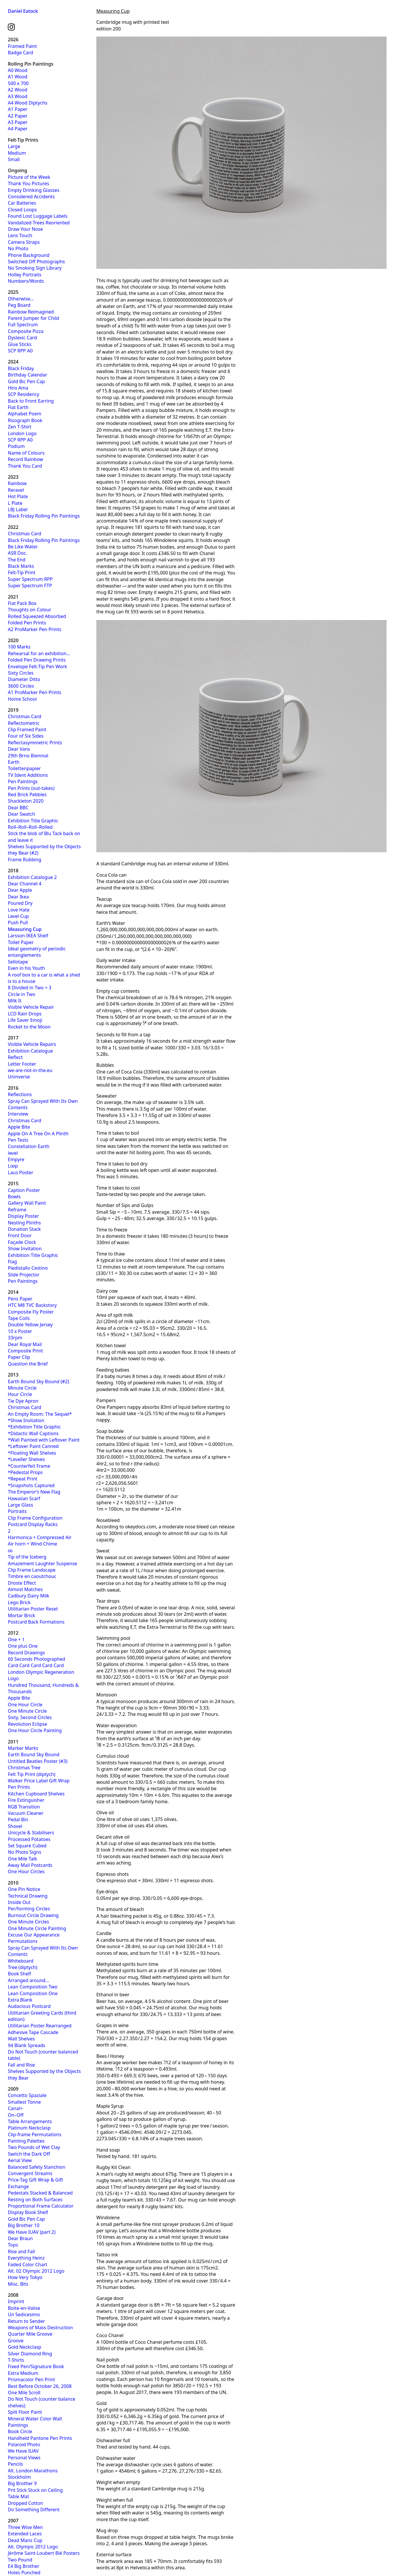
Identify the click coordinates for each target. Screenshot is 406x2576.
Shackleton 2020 (26, 801)
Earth (13, 762)
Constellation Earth (28, 1146)
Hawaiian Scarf (24, 1498)
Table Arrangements (30, 2121)
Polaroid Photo (24, 2444)
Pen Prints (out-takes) (31, 788)
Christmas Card (24, 533)
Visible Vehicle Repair (31, 1007)
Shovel (15, 1826)
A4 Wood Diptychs (27, 103)
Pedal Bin (18, 1819)
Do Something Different (33, 2509)
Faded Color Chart (27, 2264)
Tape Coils (19, 1318)
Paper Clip (19, 1357)
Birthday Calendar (27, 375)
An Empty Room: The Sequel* (40, 1414)
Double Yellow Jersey (30, 1324)
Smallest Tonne (24, 2102)
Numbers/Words (26, 281)
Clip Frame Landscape (31, 1570)
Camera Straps (24, 242)
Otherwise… (21, 299)
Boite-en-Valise (24, 2308)
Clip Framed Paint (27, 729)
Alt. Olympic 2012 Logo (33, 2546)
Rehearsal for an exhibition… (39, 653)
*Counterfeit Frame (29, 1466)
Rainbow (17, 483)
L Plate (15, 503)
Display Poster (23, 1216)
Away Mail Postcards (30, 1865)
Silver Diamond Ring (30, 2353)
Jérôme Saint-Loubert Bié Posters (44, 2553)
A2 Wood (17, 90)
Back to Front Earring (31, 401)
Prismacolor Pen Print (31, 2379)
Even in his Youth (26, 968)
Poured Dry (20, 903)
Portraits (17, 1511)
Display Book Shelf (28, 2212)
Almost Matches (25, 1589)
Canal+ (15, 2108)
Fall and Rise (21, 2065)
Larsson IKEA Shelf (28, 935)
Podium (16, 446)
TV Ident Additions (28, 775)
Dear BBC (18, 807)
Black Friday (21, 368)
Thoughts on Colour (29, 609)
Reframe (17, 1209)
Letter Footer (22, 1064)
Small (14, 159)
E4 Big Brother (23, 2566)
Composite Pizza (26, 331)
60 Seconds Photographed (36, 1659)
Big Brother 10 (23, 2225)
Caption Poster (24, 1190)
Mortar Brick (21, 1615)
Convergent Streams (30, 2173)
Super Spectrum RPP (30, 579)
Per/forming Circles (29, 1908)
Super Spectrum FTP (30, 585)
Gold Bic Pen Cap (26, 381)
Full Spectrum (23, 324)
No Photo (18, 248)
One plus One (23, 1646)
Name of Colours (26, 453)
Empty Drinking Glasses (33, 190)
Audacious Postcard (29, 2006)
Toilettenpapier (24, 768)
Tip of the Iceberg (27, 1557)
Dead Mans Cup (25, 2540)
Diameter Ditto (24, 679)
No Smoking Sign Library (35, 268)
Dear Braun (20, 2238)
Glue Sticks (19, 344)
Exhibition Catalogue (30, 1051)
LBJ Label (18, 509)
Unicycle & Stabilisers (31, 1832)
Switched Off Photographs (36, 261)
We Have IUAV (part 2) (31, 2232)
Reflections (20, 1094)
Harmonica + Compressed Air (39, 1537)
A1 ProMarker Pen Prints (34, 692)
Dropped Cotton (25, 2503)
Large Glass (20, 1505)
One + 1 (16, 1639)
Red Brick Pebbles (27, 794)
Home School (22, 699)
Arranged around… (28, 1980)
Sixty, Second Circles (30, 1717)
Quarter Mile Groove (30, 2334)
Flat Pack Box (22, 603)
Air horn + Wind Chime (32, 1544)
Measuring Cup (24, 929)
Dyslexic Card (22, 337)
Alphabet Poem (24, 413)
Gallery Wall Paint (27, 1203)
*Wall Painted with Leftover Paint (44, 1440)
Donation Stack (24, 1229)
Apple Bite (19, 1127)
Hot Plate (18, 496)
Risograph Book (25, 420)
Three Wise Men (25, 2527)
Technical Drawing (28, 1896)
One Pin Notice (24, 1889)
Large (14, 146)
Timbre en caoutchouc (32, 1576)
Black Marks (21, 566)
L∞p (13, 1166)
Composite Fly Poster (31, 1312)
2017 (13, 1038)
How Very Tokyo (25, 2277)
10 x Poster (20, 1331)
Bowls (14, 1196)
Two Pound (20, 2560)
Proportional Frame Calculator (40, 2206)
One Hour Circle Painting (35, 1730)
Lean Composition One (33, 1993)
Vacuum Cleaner (26, 1813)
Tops (13, 2245)
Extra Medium (23, 2373)
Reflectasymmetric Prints (35, 742)
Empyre (16, 1159)
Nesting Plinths (24, 1222)
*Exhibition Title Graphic (34, 1427)
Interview (18, 1114)
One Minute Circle (27, 1711)
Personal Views (24, 2457)
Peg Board (19, 305)
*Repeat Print (22, 1479)
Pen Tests (18, 1140)
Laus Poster (20, 1172)
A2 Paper (18, 116)
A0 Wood (17, 70)
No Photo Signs (24, 1852)
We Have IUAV (23, 2451)
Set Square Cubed (27, 1845)
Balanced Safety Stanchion (36, 2167)
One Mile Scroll (24, 2392)
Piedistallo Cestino (28, 1268)
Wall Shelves (21, 2038)
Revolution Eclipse (27, 1724)
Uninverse (19, 1076)
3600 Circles (21, 686)
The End (17, 559)
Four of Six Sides (26, 736)
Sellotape (18, 962)
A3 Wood (17, 96)
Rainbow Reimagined (31, 312)
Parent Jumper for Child (33, 318)
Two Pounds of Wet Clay (34, 2147)
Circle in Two (21, 994)
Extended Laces (25, 2533)
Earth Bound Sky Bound (33, 1754)
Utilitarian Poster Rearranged (39, 2025)
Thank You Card (25, 466)
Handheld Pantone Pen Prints (40, 2438)
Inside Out (19, 1902)
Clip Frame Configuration (35, 1518)
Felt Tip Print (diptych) (31, 1774)
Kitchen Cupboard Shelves (36, 1793)
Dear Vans (19, 749)
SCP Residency (23, 394)
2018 (13, 870)
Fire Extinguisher (26, 1800)
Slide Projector (23, 1274)
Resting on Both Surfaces (35, 2199)
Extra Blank (20, 2000)
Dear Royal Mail (25, 1344)
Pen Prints (19, 1787)
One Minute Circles (28, 1922)
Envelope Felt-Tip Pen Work (37, 666)
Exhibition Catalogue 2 (32, 877)
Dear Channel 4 (24, 883)
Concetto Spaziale (27, 2095)
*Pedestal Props (25, 1472)
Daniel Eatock (23, 11)
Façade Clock (22, 1242)
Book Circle (20, 2431)
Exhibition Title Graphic (33, 820)
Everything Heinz (26, 2258)
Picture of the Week (29, 177)
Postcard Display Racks (32, 1524)
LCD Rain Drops (24, 1013)
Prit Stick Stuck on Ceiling (35, 2490)
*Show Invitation (26, 1420)
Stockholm (19, 2477)
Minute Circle (22, 1388)
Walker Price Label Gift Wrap (39, 1780)
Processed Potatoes (29, 1839)
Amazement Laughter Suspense (42, 1563)
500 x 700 (18, 83)
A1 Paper (18, 109)
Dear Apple (20, 890)
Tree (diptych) (22, 1967)
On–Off (16, 2115)
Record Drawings (26, 1652)
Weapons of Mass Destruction (40, 2327)
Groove (16, 2340)
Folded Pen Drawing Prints (37, 660)
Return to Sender (26, 2321)
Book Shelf (19, 1973)
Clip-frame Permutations (34, 2134)
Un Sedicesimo (24, 2314)
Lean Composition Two (32, 1987)
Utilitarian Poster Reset (33, 1609)
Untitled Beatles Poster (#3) (37, 1761)
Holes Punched (24, 2572)
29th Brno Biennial (28, 755)
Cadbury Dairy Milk (28, 1596)
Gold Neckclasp (24, 2347)
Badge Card (20, 52)
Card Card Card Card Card (36, 1665)
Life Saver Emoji (25, 1020)
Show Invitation (25, 1248)
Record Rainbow (25, 459)
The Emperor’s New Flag (34, 1492)
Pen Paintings (23, 781)
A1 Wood (17, 76)
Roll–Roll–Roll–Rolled (30, 827)
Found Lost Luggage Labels (37, 216)
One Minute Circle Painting (37, 1928)
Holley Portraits (24, 274)
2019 (13, 710)
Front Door (20, 1235)
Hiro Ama (18, 388)
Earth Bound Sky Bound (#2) (38, 1381)
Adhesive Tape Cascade (33, 2032)
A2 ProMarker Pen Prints (34, 629)
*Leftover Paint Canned (33, 1446)
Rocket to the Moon (29, 1027)
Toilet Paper (21, 942)
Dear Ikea (18, 897)
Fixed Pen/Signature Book (36, 2366)
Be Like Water (23, 546)
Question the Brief (28, 1364)
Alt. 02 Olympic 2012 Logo (36, 2271)
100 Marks (19, 647)
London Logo (22, 433)
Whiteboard (20, 1961)
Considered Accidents (31, 196)
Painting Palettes (26, 2141)
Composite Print (25, 1351)
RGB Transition (24, 1807)
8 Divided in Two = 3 (29, 987)
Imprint (16, 2301)
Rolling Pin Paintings (30, 64)
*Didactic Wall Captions (33, 1433)
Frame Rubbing (24, 859)
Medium (17, 153)
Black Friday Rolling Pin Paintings (44, 516)
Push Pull (18, 922)
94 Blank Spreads (26, 2045)
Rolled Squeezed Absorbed (37, 616)
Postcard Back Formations (36, 1622)
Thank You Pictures (28, 183)
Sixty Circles (21, 673)
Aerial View (20, 2160)
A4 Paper (18, 128)
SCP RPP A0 (20, 350)
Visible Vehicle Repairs (32, 1044)
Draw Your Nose (25, 229)
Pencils (15, 2464)
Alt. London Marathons (33, 2470)
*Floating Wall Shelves (32, 1453)
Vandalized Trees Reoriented (39, 222)
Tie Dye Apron (23, 1401)
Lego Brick (19, 1602)
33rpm (15, 1337)
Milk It (14, 1000)
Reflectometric (23, 723)
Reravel (16, 490)
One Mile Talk (22, 1859)
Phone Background (28, 255)
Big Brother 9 (22, 2483)
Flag (12, 1261)
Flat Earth (18, 407)
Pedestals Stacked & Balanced (40, 2193)
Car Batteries (22, 203)
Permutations (22, 1941)
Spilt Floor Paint (25, 2412)
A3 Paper (18, 122)
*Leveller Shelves (26, 1459)
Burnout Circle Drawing (33, 1915)
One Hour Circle (25, 1704)
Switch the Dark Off (29, 2154)
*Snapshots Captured (31, 1485)
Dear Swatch (21, 814)
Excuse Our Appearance (33, 1935)
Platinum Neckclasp (29, 2128)
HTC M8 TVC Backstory (32, 1305)
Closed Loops (22, 209)
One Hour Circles (26, 1871)
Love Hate (19, 910)
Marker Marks (23, 1748)
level (13, 1153)
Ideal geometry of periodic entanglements (37, 951)
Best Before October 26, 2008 (40, 2386)
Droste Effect (22, 1583)
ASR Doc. (17, 553)
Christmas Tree (24, 1767)
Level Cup (18, 916)
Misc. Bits (18, 2284)
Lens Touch (20, 235)
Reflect (15, 1057)
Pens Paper (20, 1299)
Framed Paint (22, 46)
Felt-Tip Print (21, 572)
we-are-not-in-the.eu (30, 1070)
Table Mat (18, 2496)
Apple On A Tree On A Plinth (38, 1133)
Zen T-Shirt (19, 427)
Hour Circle (20, 1394)
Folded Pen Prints (27, 622)
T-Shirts (16, 2360)
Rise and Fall (21, 2251)
